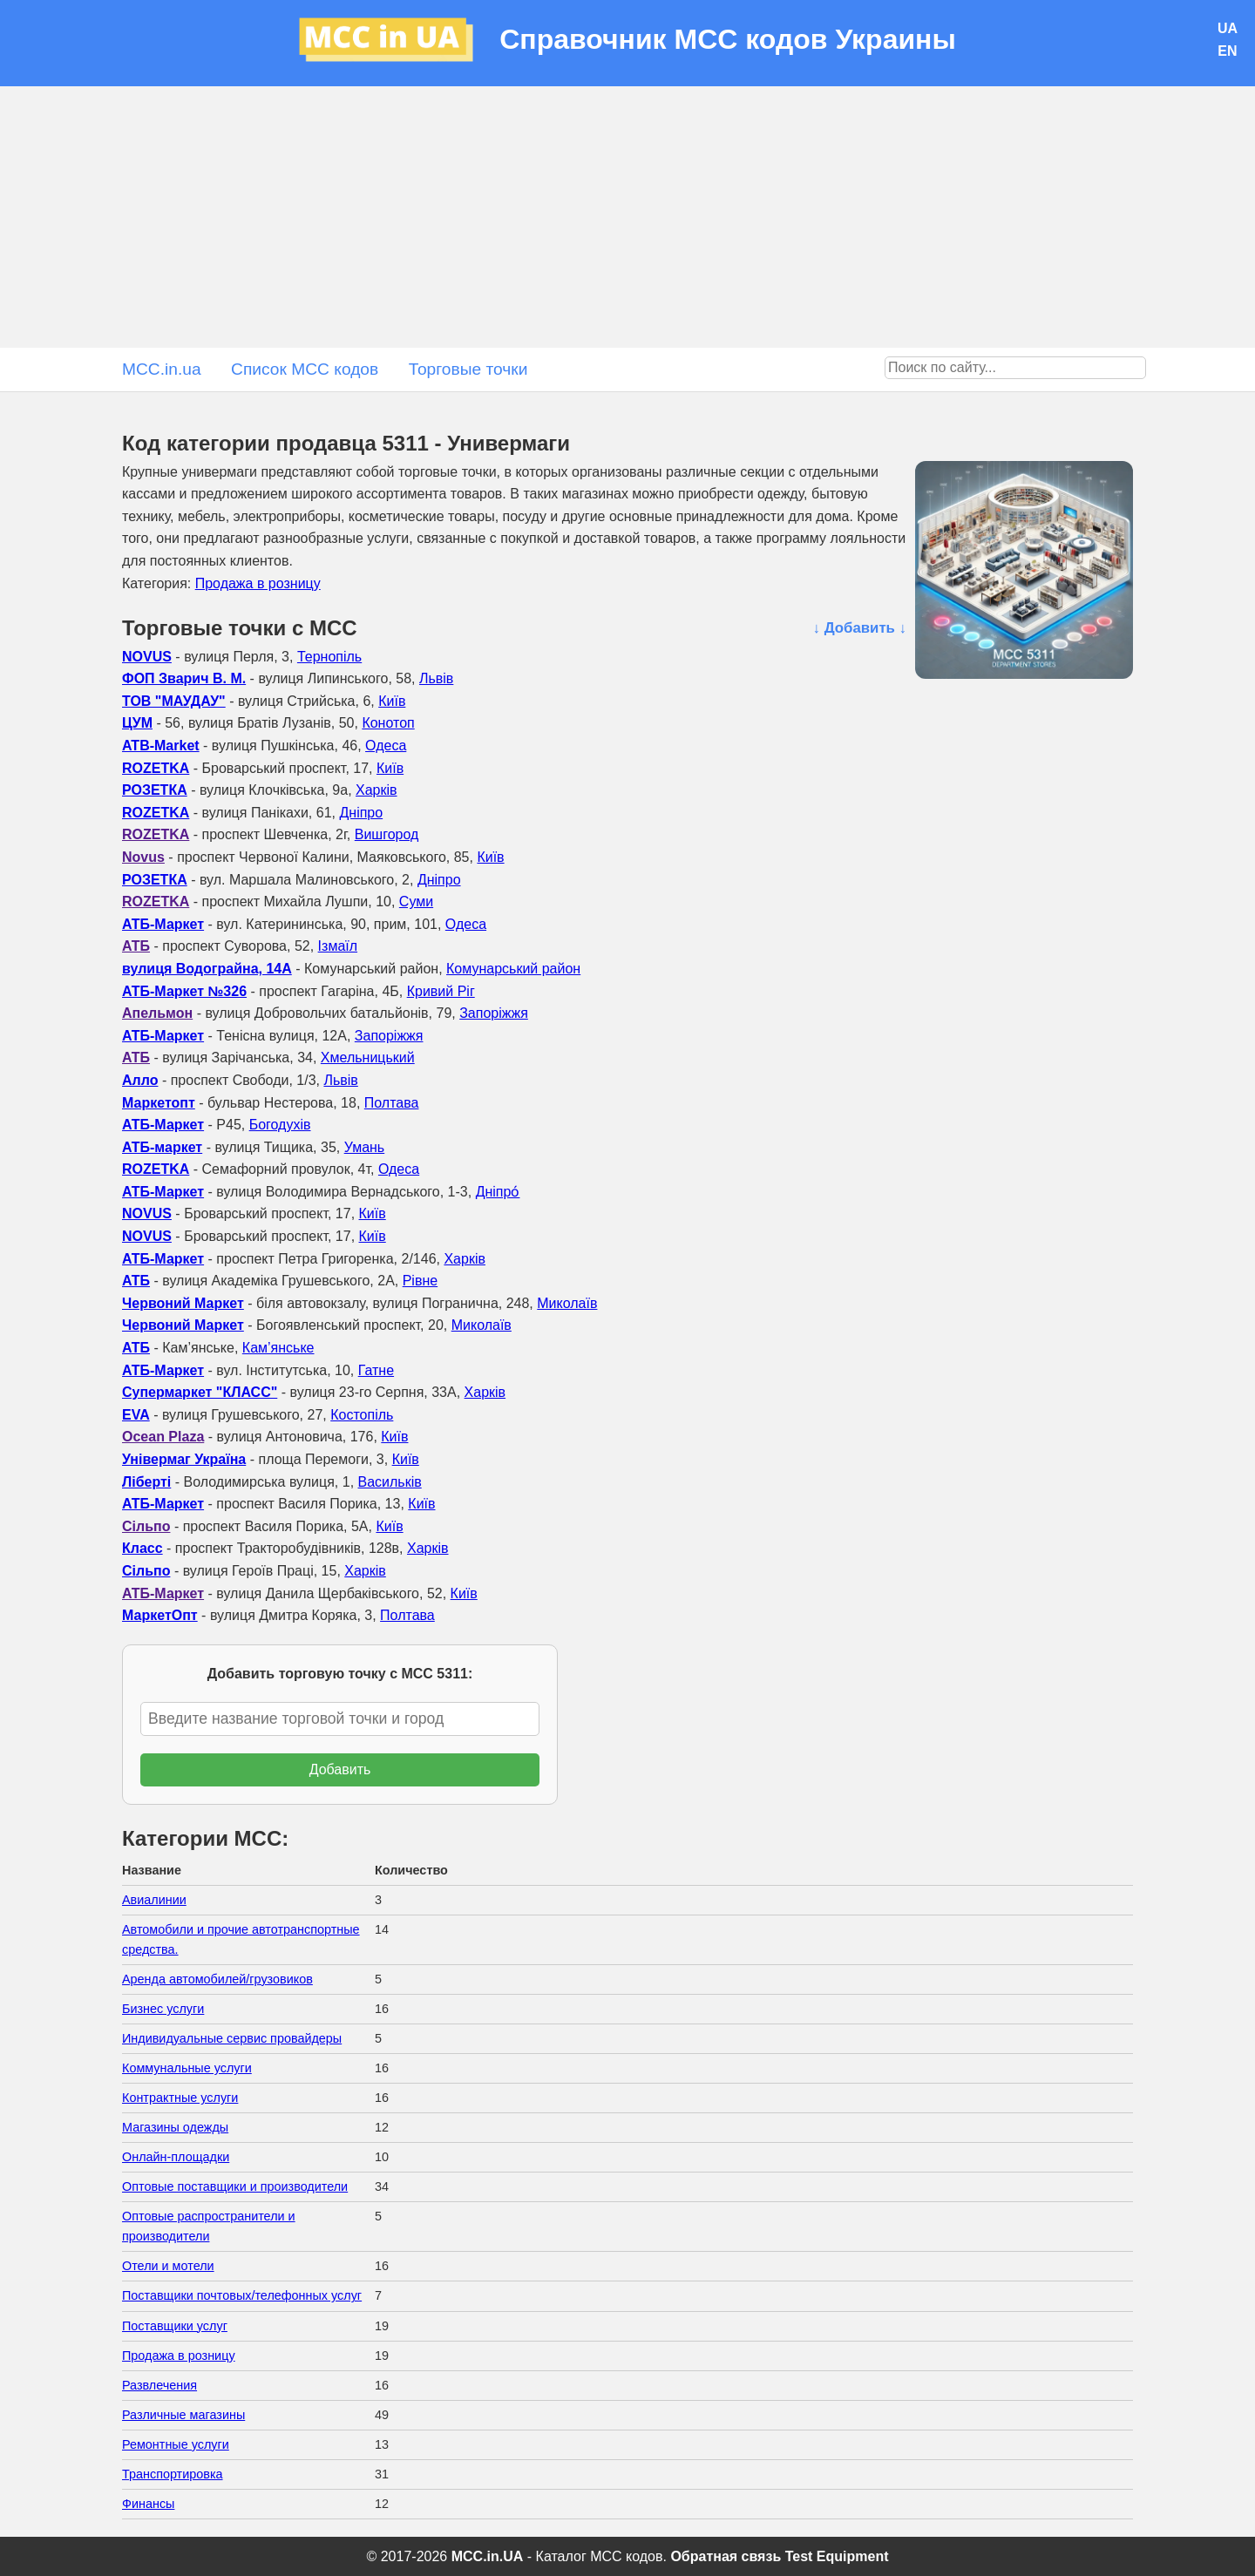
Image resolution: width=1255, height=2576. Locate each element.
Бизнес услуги (163, 2009)
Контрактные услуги (180, 2098)
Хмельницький (368, 1057)
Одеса (385, 745)
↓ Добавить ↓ (859, 628)
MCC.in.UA (487, 2556)
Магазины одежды (175, 2127)
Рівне (420, 1280)
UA (1228, 28)
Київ (391, 701)
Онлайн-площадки (175, 2157)
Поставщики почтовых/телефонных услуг (242, 2295)
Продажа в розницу (258, 583)
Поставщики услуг (174, 2326)
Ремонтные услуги (175, 2444)
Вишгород (387, 834)
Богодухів (280, 1124)
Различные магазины (183, 2415)
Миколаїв (567, 1303)
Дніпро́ (498, 1191)
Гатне (376, 1370)
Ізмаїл (337, 946)
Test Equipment (837, 2556)
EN (1227, 51)
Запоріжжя (493, 1013)
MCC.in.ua (161, 369)
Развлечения (159, 2385)
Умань (364, 1147)
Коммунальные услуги (187, 2068)
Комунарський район (513, 968)
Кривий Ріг (441, 991)
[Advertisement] (627, 217)
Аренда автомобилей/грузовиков (217, 1979)
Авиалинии (154, 1900)
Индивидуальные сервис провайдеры (232, 2038)
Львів (436, 678)
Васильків (390, 1481)
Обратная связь (725, 2556)
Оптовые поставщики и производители (235, 2186)
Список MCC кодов (304, 369)
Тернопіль (329, 656)
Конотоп (388, 722)
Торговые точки (468, 369)
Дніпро (361, 812)
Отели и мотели (168, 2266)
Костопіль (361, 1414)
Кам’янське (278, 1347)
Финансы (148, 2504)
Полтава (391, 1102)
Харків (376, 790)
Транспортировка (172, 2474)
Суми (416, 901)
